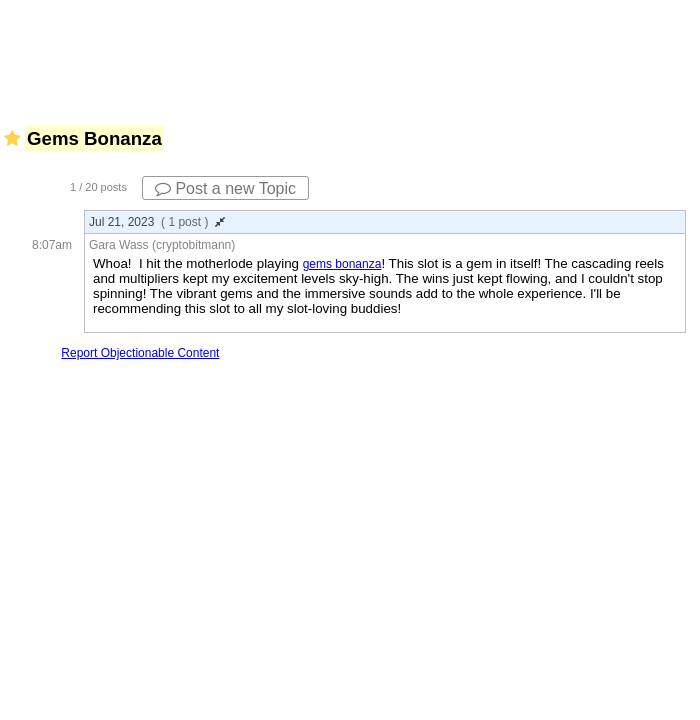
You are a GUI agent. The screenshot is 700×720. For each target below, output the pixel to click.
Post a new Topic (225, 188)
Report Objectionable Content (140, 353)
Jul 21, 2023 (157, 222)
